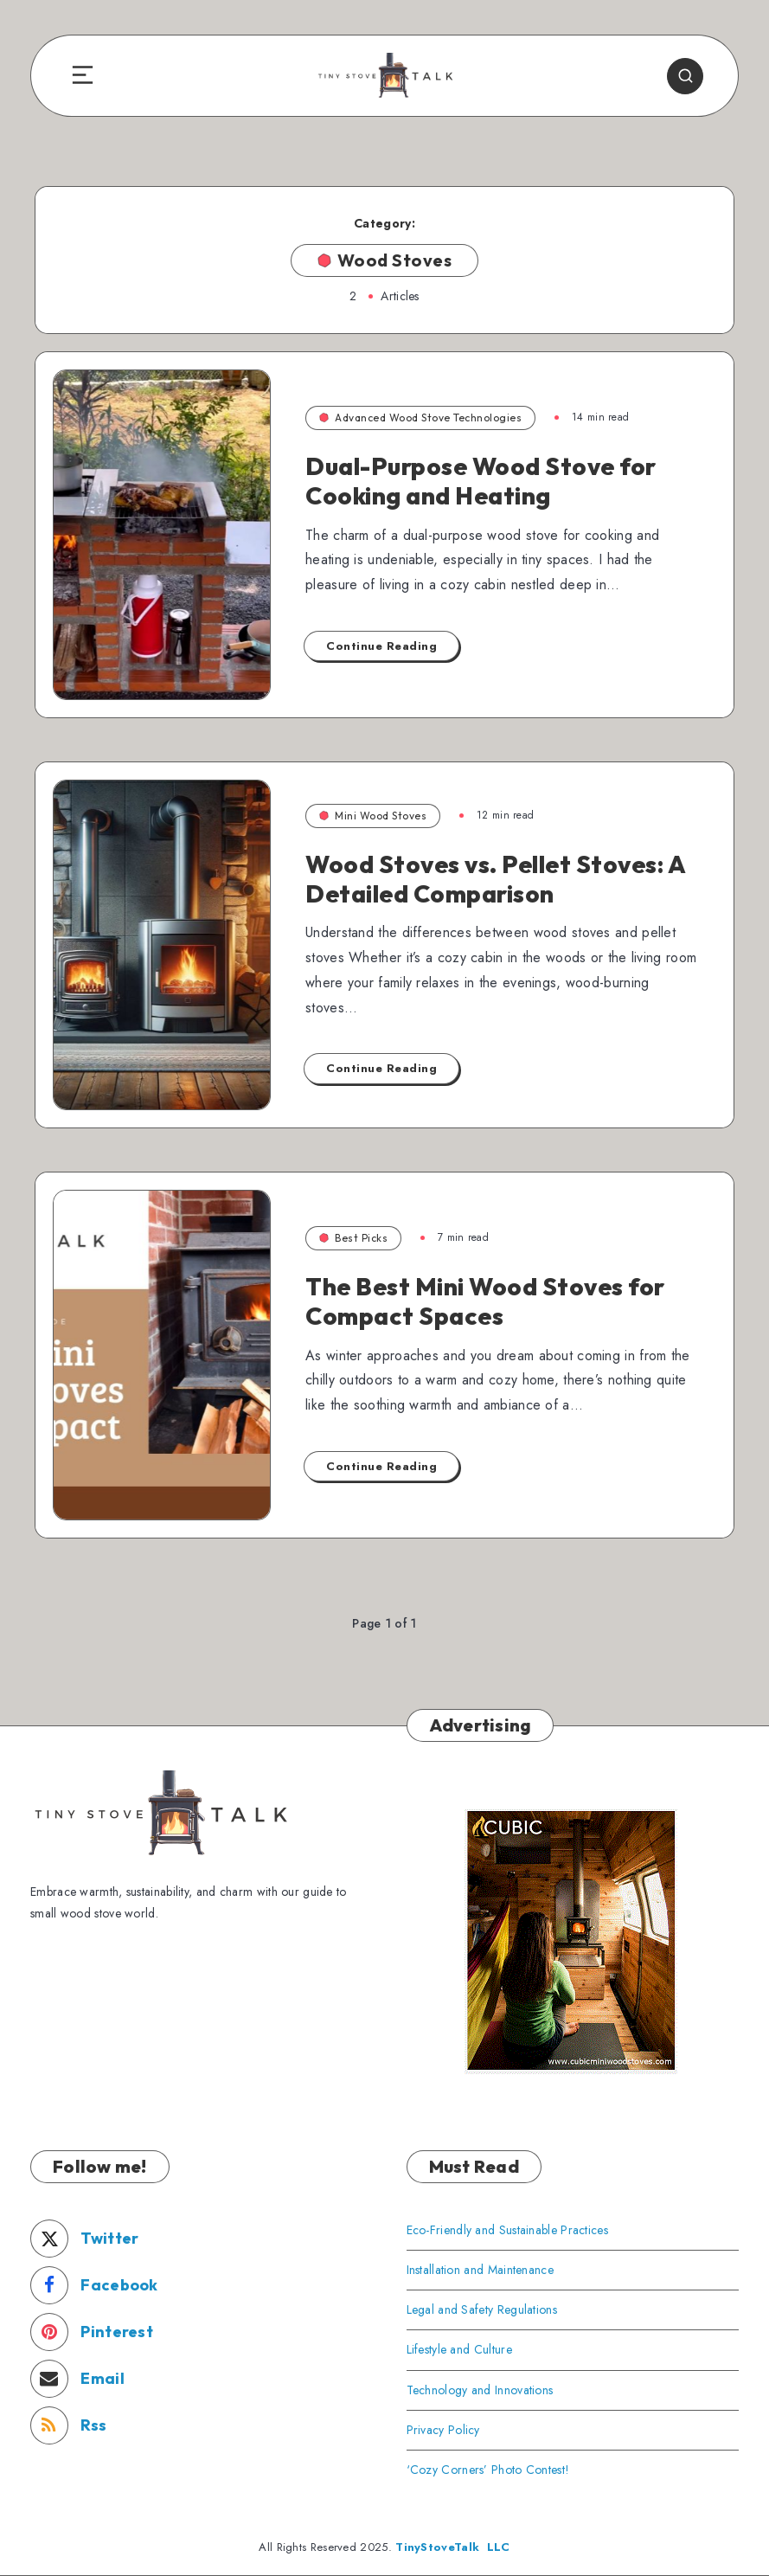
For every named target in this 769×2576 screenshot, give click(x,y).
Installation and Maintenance (480, 2269)
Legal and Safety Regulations (482, 2309)
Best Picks (353, 1237)
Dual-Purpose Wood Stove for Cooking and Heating (481, 481)
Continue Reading (381, 646)
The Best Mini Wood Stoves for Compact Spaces (485, 1301)
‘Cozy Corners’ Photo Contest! (488, 2469)
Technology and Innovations (480, 2390)
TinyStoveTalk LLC (452, 2547)
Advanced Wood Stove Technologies (420, 417)
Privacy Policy (443, 2429)
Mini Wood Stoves (372, 815)
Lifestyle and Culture (459, 2349)
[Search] (685, 76)
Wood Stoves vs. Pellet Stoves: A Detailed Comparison (495, 879)
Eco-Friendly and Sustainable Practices (507, 2230)
